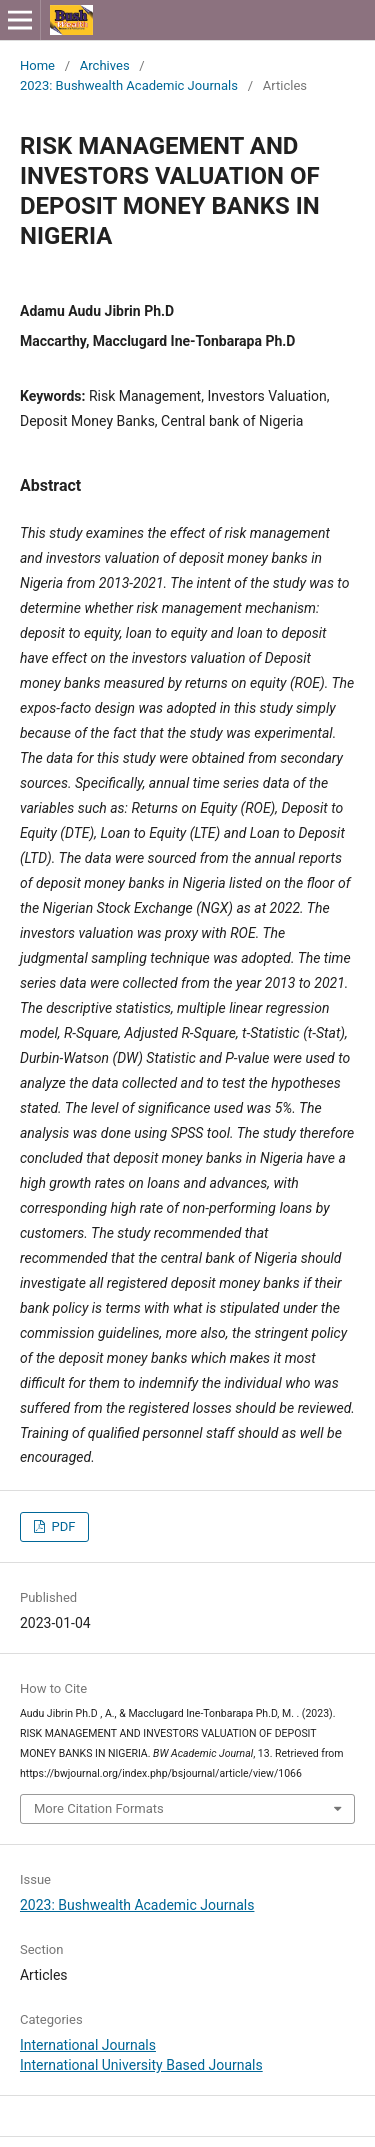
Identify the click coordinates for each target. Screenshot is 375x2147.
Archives (105, 65)
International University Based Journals (141, 2065)
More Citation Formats (99, 1808)
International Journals (88, 2045)
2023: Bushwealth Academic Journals (129, 85)
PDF (61, 1526)
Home (37, 65)
